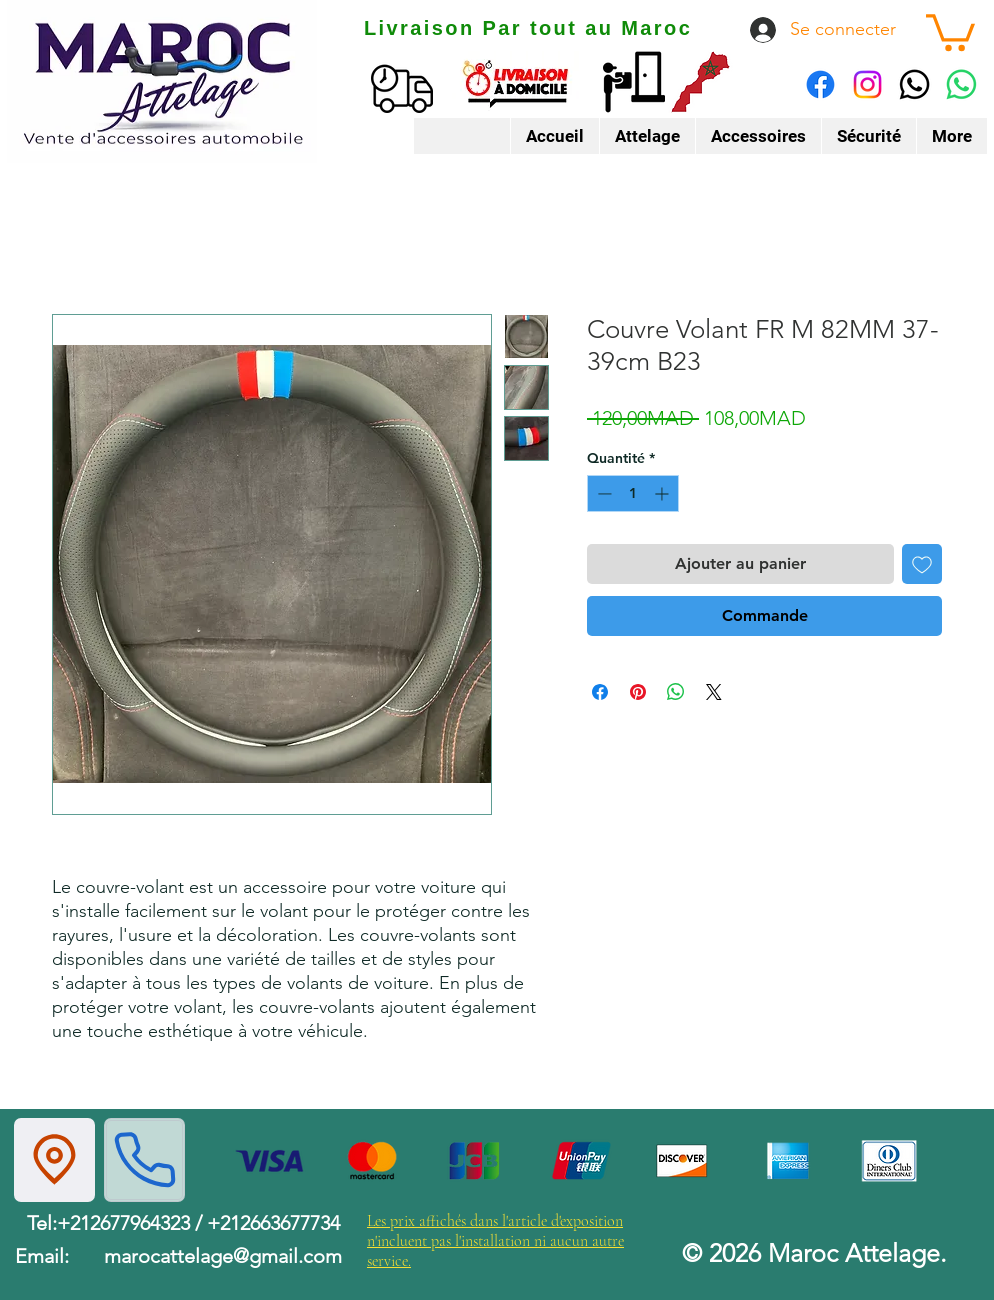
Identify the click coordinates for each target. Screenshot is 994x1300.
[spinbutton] (633, 493)
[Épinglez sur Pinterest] (638, 692)
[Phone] (144, 1160)
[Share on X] (714, 692)
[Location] (54, 1160)
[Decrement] (602, 493)
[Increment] (663, 493)
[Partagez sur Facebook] (600, 692)
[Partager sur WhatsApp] (676, 692)
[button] (950, 30)
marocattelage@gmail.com (223, 1256)
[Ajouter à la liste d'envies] (922, 564)
